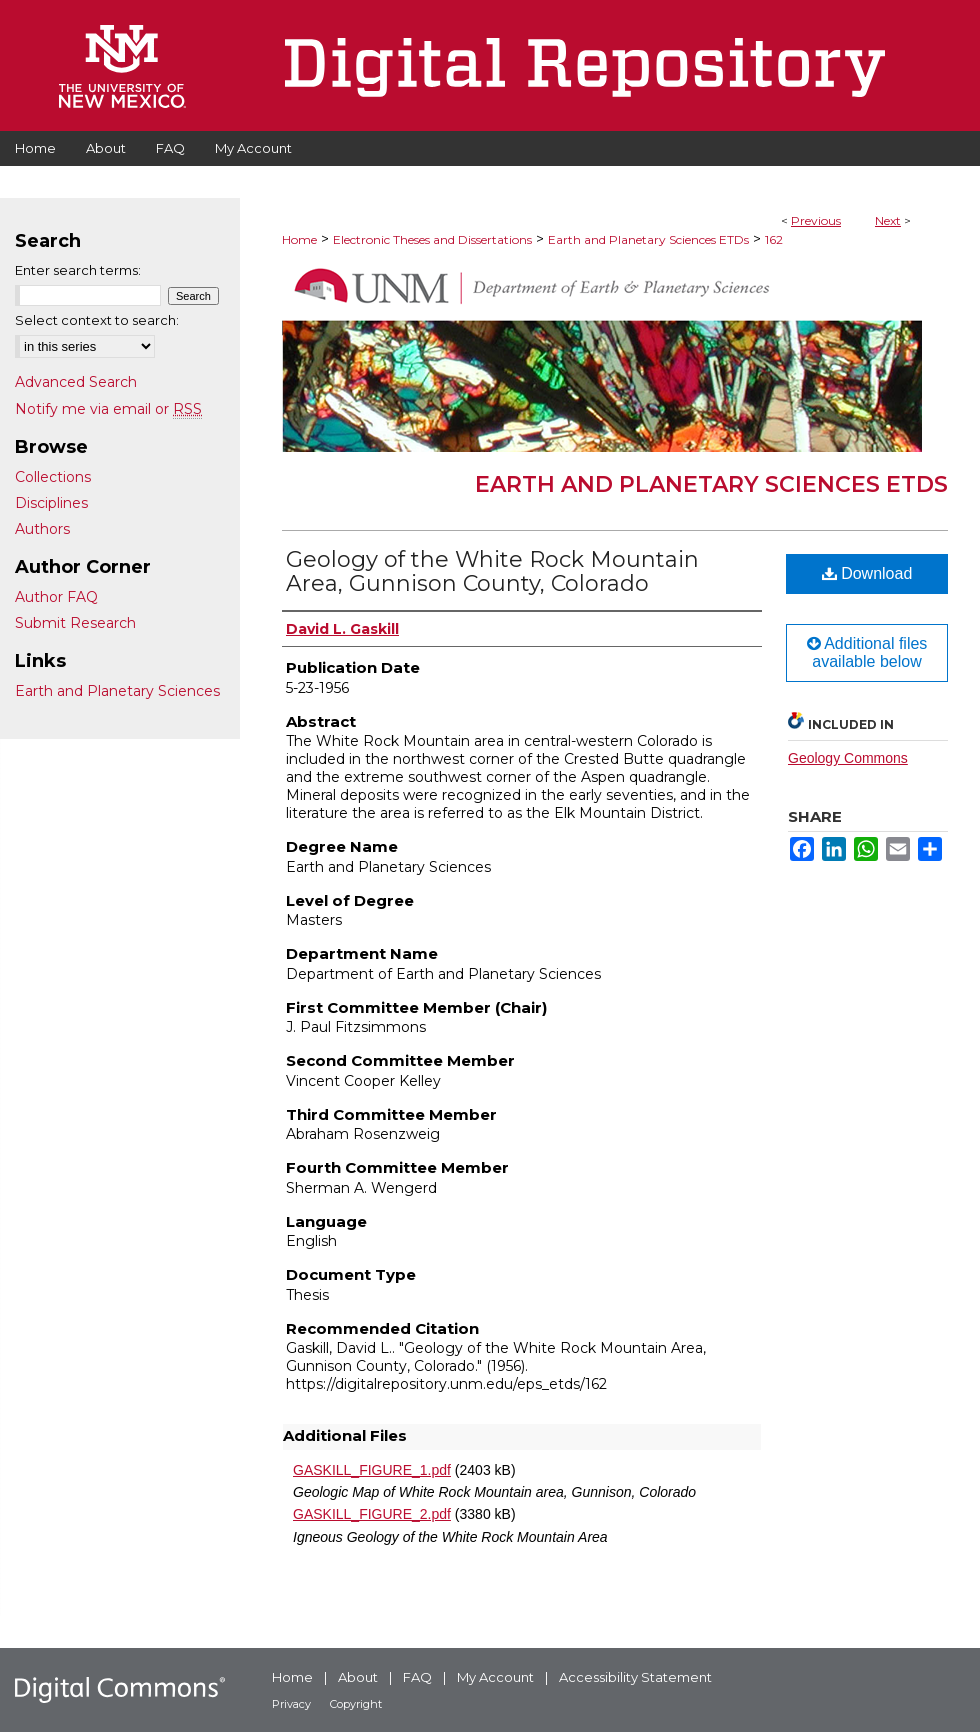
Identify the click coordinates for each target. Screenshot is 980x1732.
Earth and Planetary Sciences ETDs (648, 239)
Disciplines (51, 503)
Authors (42, 529)
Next (888, 220)
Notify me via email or (108, 409)
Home (299, 239)
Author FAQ (56, 597)
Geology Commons (848, 758)
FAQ (417, 1677)
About (358, 1677)
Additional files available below (867, 652)
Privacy (291, 1704)
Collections (53, 477)
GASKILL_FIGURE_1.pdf (372, 1470)
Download (867, 573)
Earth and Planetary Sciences (117, 691)
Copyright (356, 1704)
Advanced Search (76, 382)
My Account (495, 1677)
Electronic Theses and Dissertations (432, 239)
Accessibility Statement (635, 1677)
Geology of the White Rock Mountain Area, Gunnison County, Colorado (492, 571)
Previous (816, 220)
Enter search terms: (78, 270)
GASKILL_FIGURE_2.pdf (372, 1514)
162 (774, 239)
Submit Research (75, 623)
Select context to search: (97, 320)
